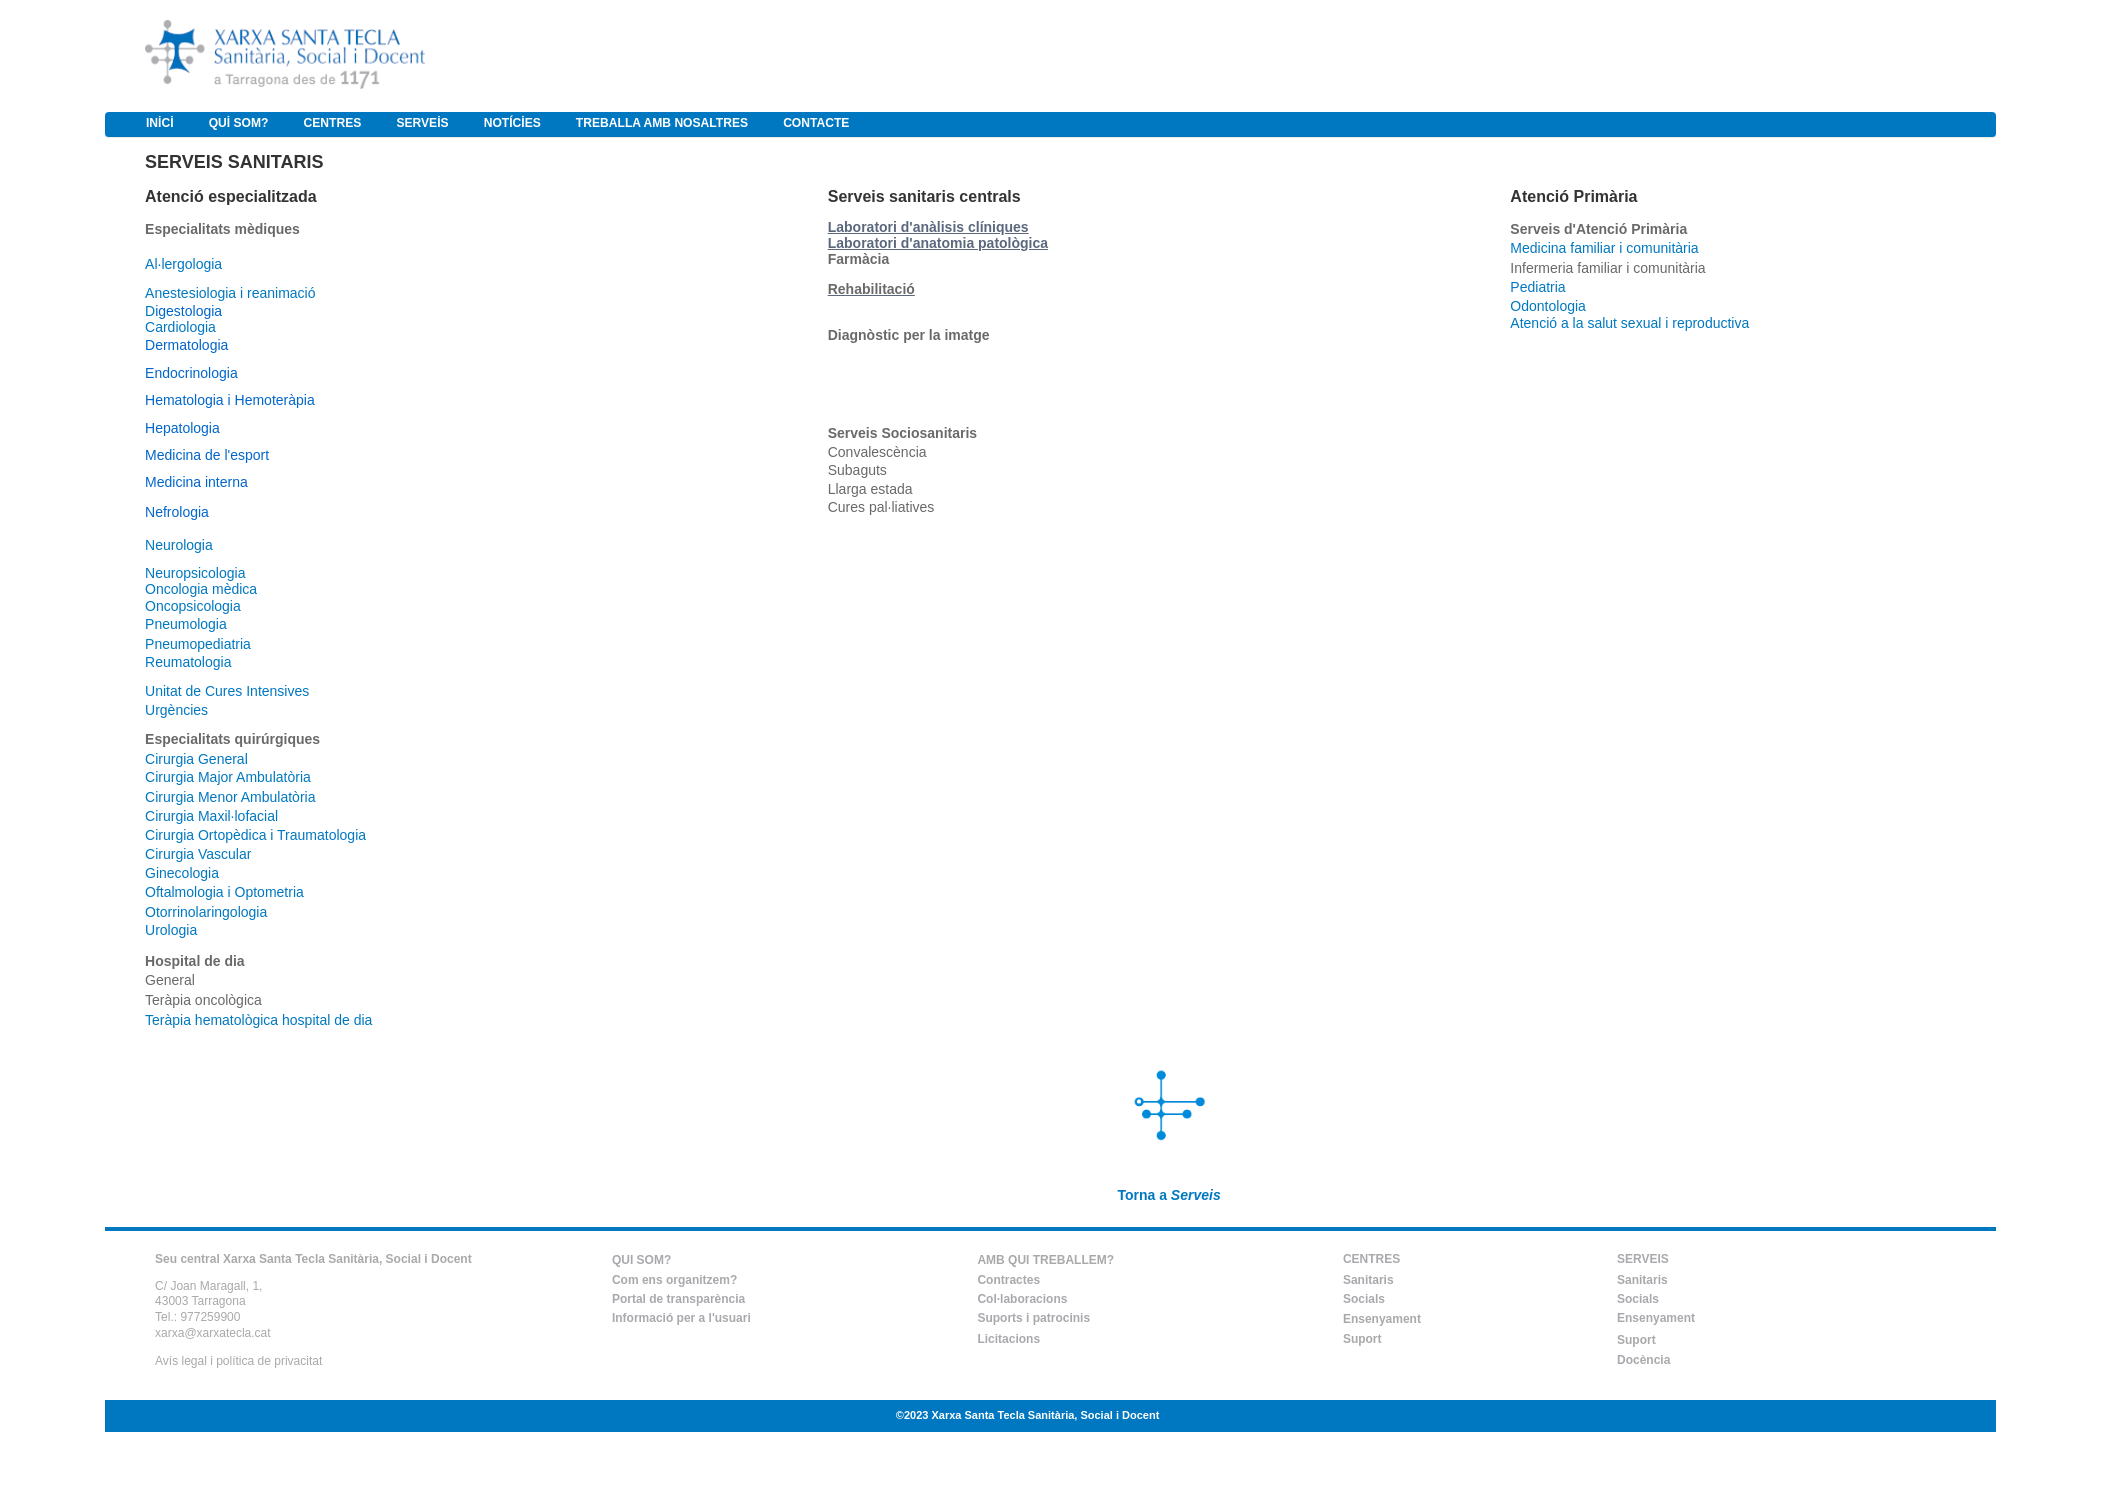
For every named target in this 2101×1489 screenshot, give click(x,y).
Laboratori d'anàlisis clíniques (928, 227)
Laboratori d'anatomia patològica (938, 243)
